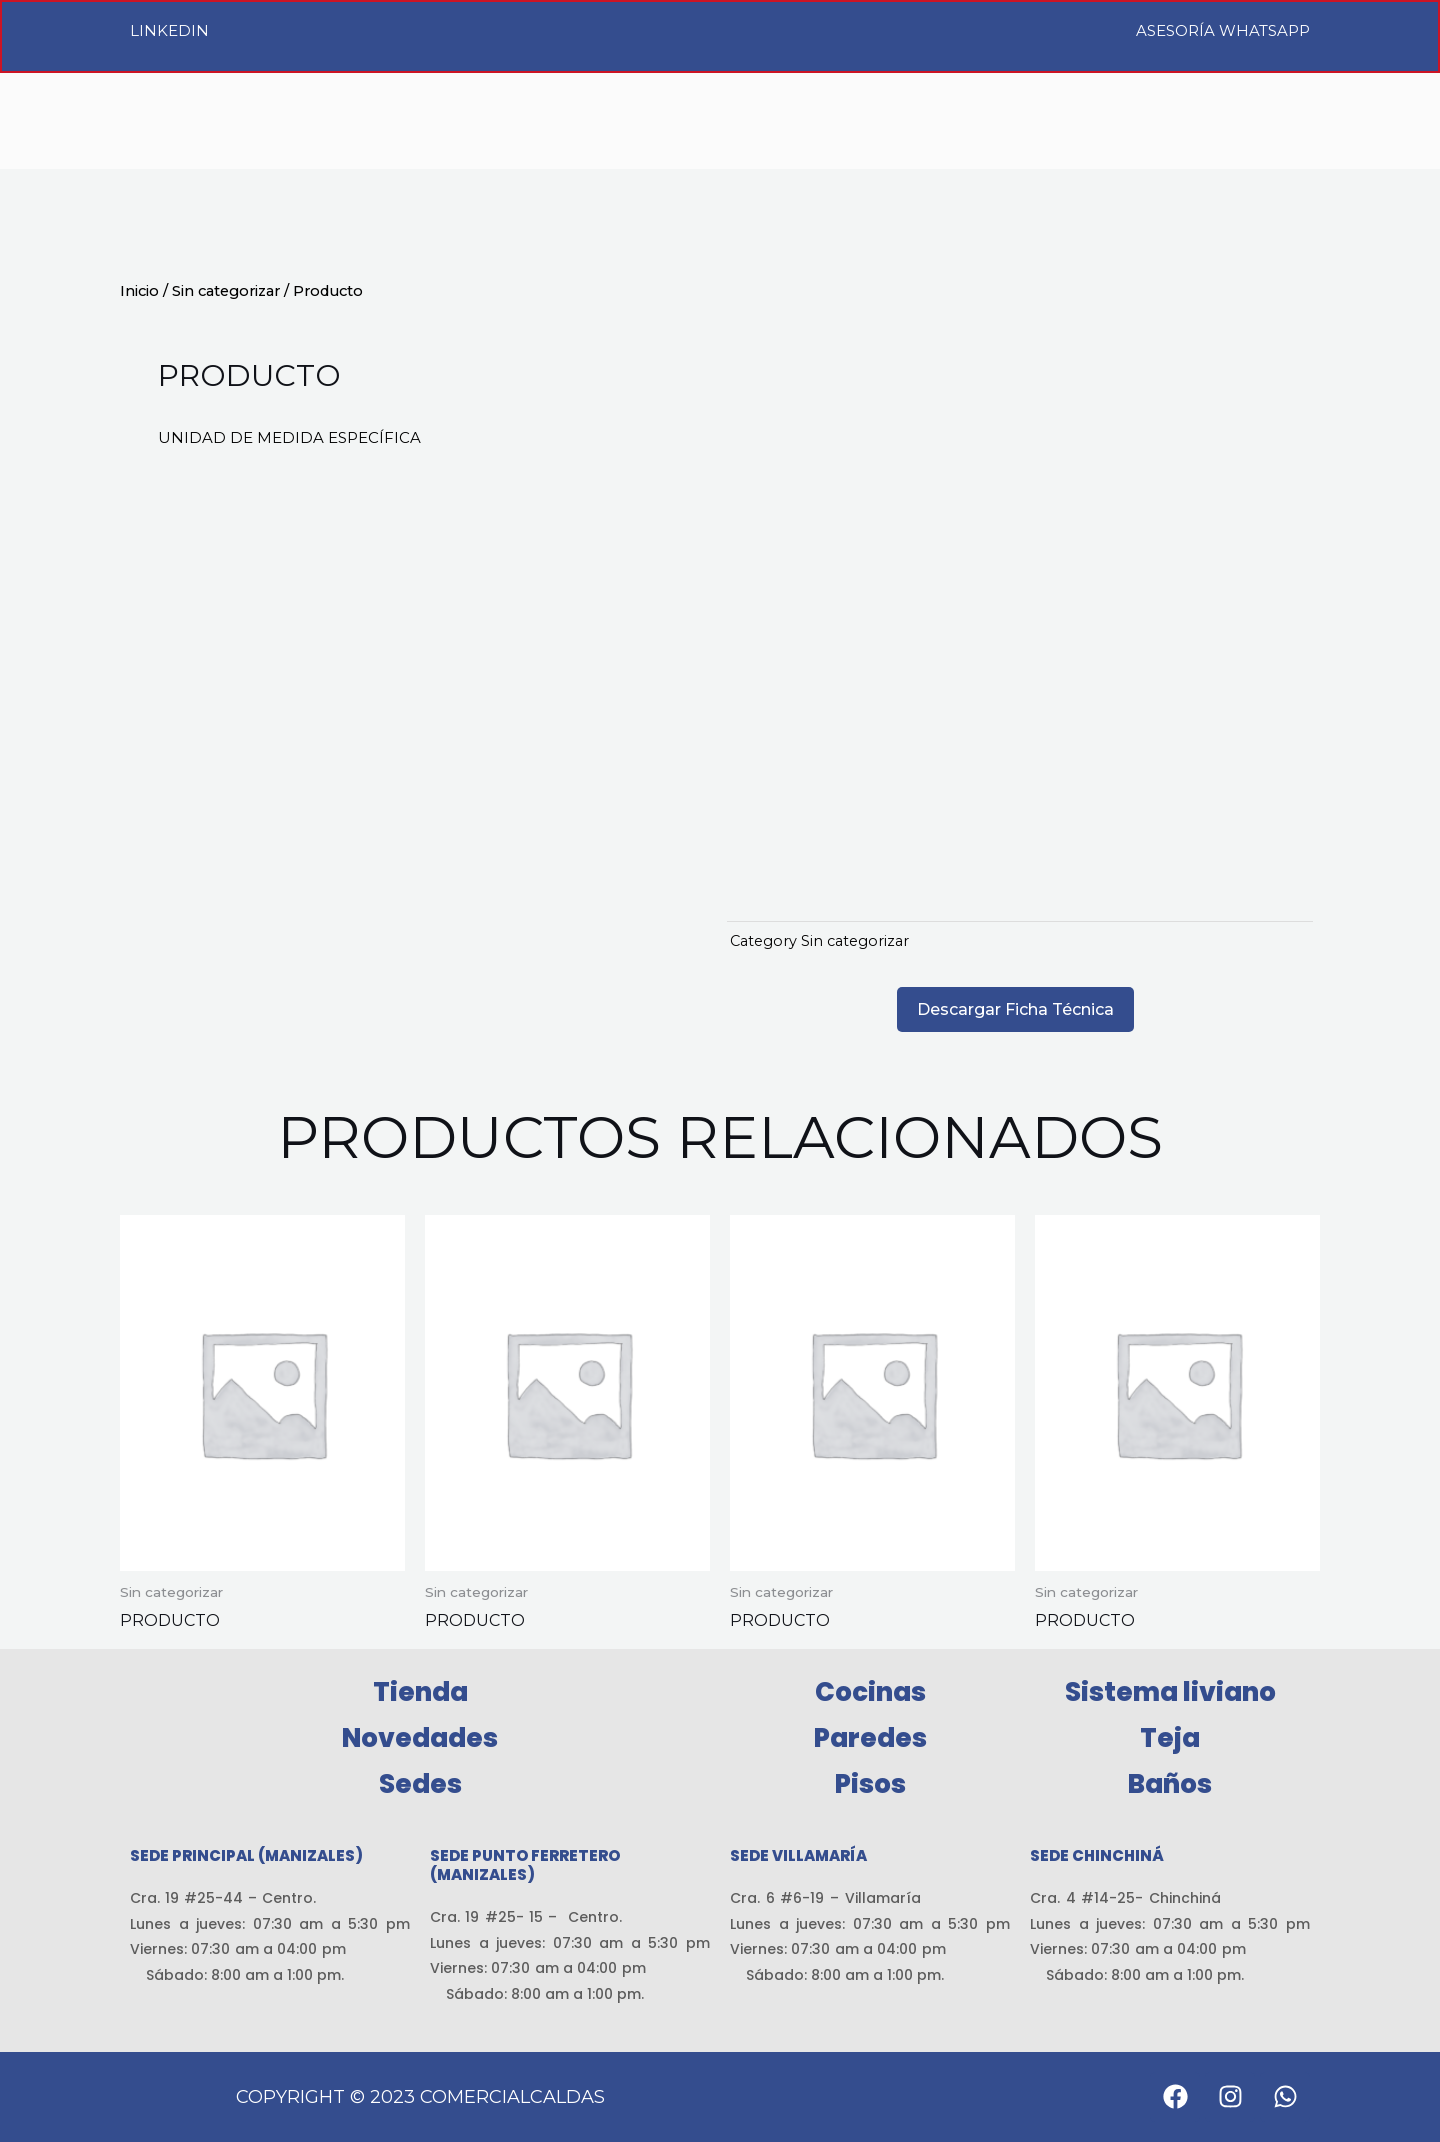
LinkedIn (169, 30)
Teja (1170, 1738)
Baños (1170, 1784)
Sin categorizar (226, 291)
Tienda (420, 1692)
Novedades (420, 1738)
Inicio (139, 291)
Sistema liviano (1170, 1692)
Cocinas (870, 1692)
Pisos (870, 1784)
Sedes (420, 1784)
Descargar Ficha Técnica (1015, 1009)
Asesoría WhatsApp (1223, 30)
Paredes (870, 1738)
